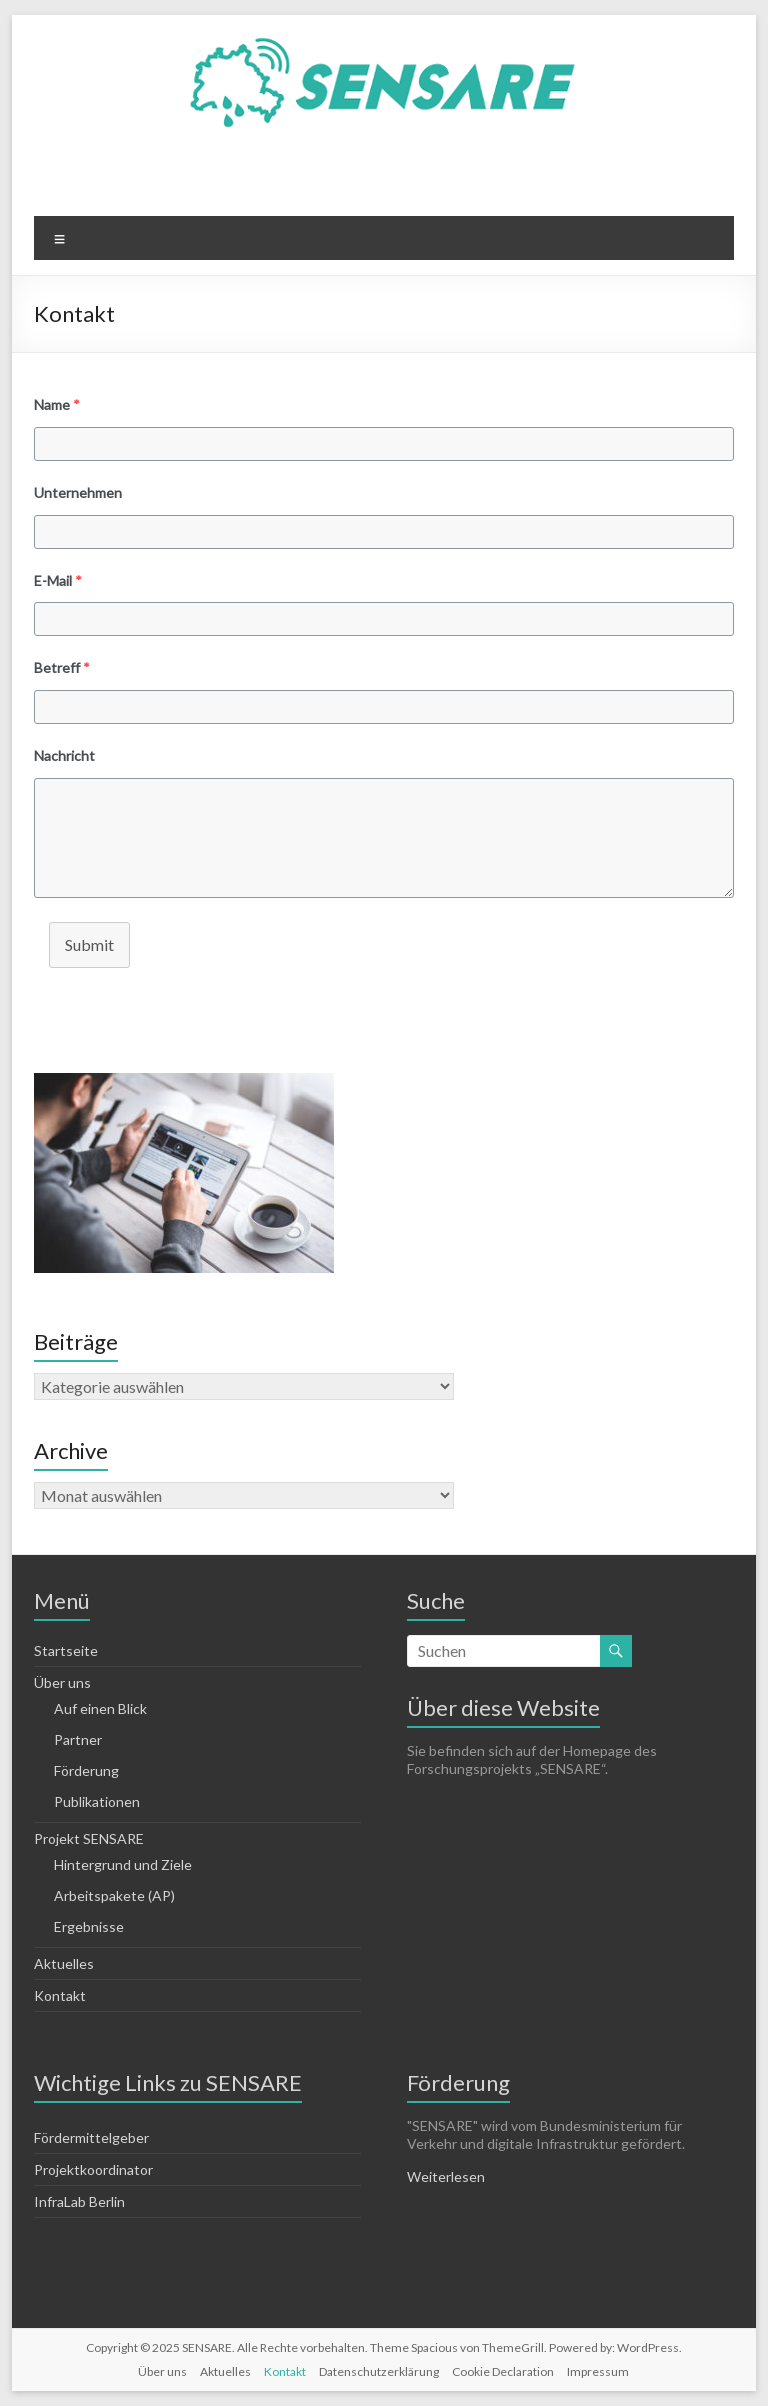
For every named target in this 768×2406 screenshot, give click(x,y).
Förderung (86, 1770)
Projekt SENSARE (89, 1838)
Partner (78, 1739)
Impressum (598, 2371)
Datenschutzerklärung (379, 2371)
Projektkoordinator (93, 2169)
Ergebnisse (89, 1926)
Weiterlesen (446, 2176)
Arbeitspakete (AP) (114, 1895)
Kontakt (60, 1995)
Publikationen (97, 1801)
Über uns (62, 1682)
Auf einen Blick (100, 1708)
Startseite (66, 1650)
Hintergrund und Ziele (123, 1864)
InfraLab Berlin (79, 2201)
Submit (89, 944)
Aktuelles (64, 1963)
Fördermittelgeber (91, 2137)
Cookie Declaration (503, 2371)
